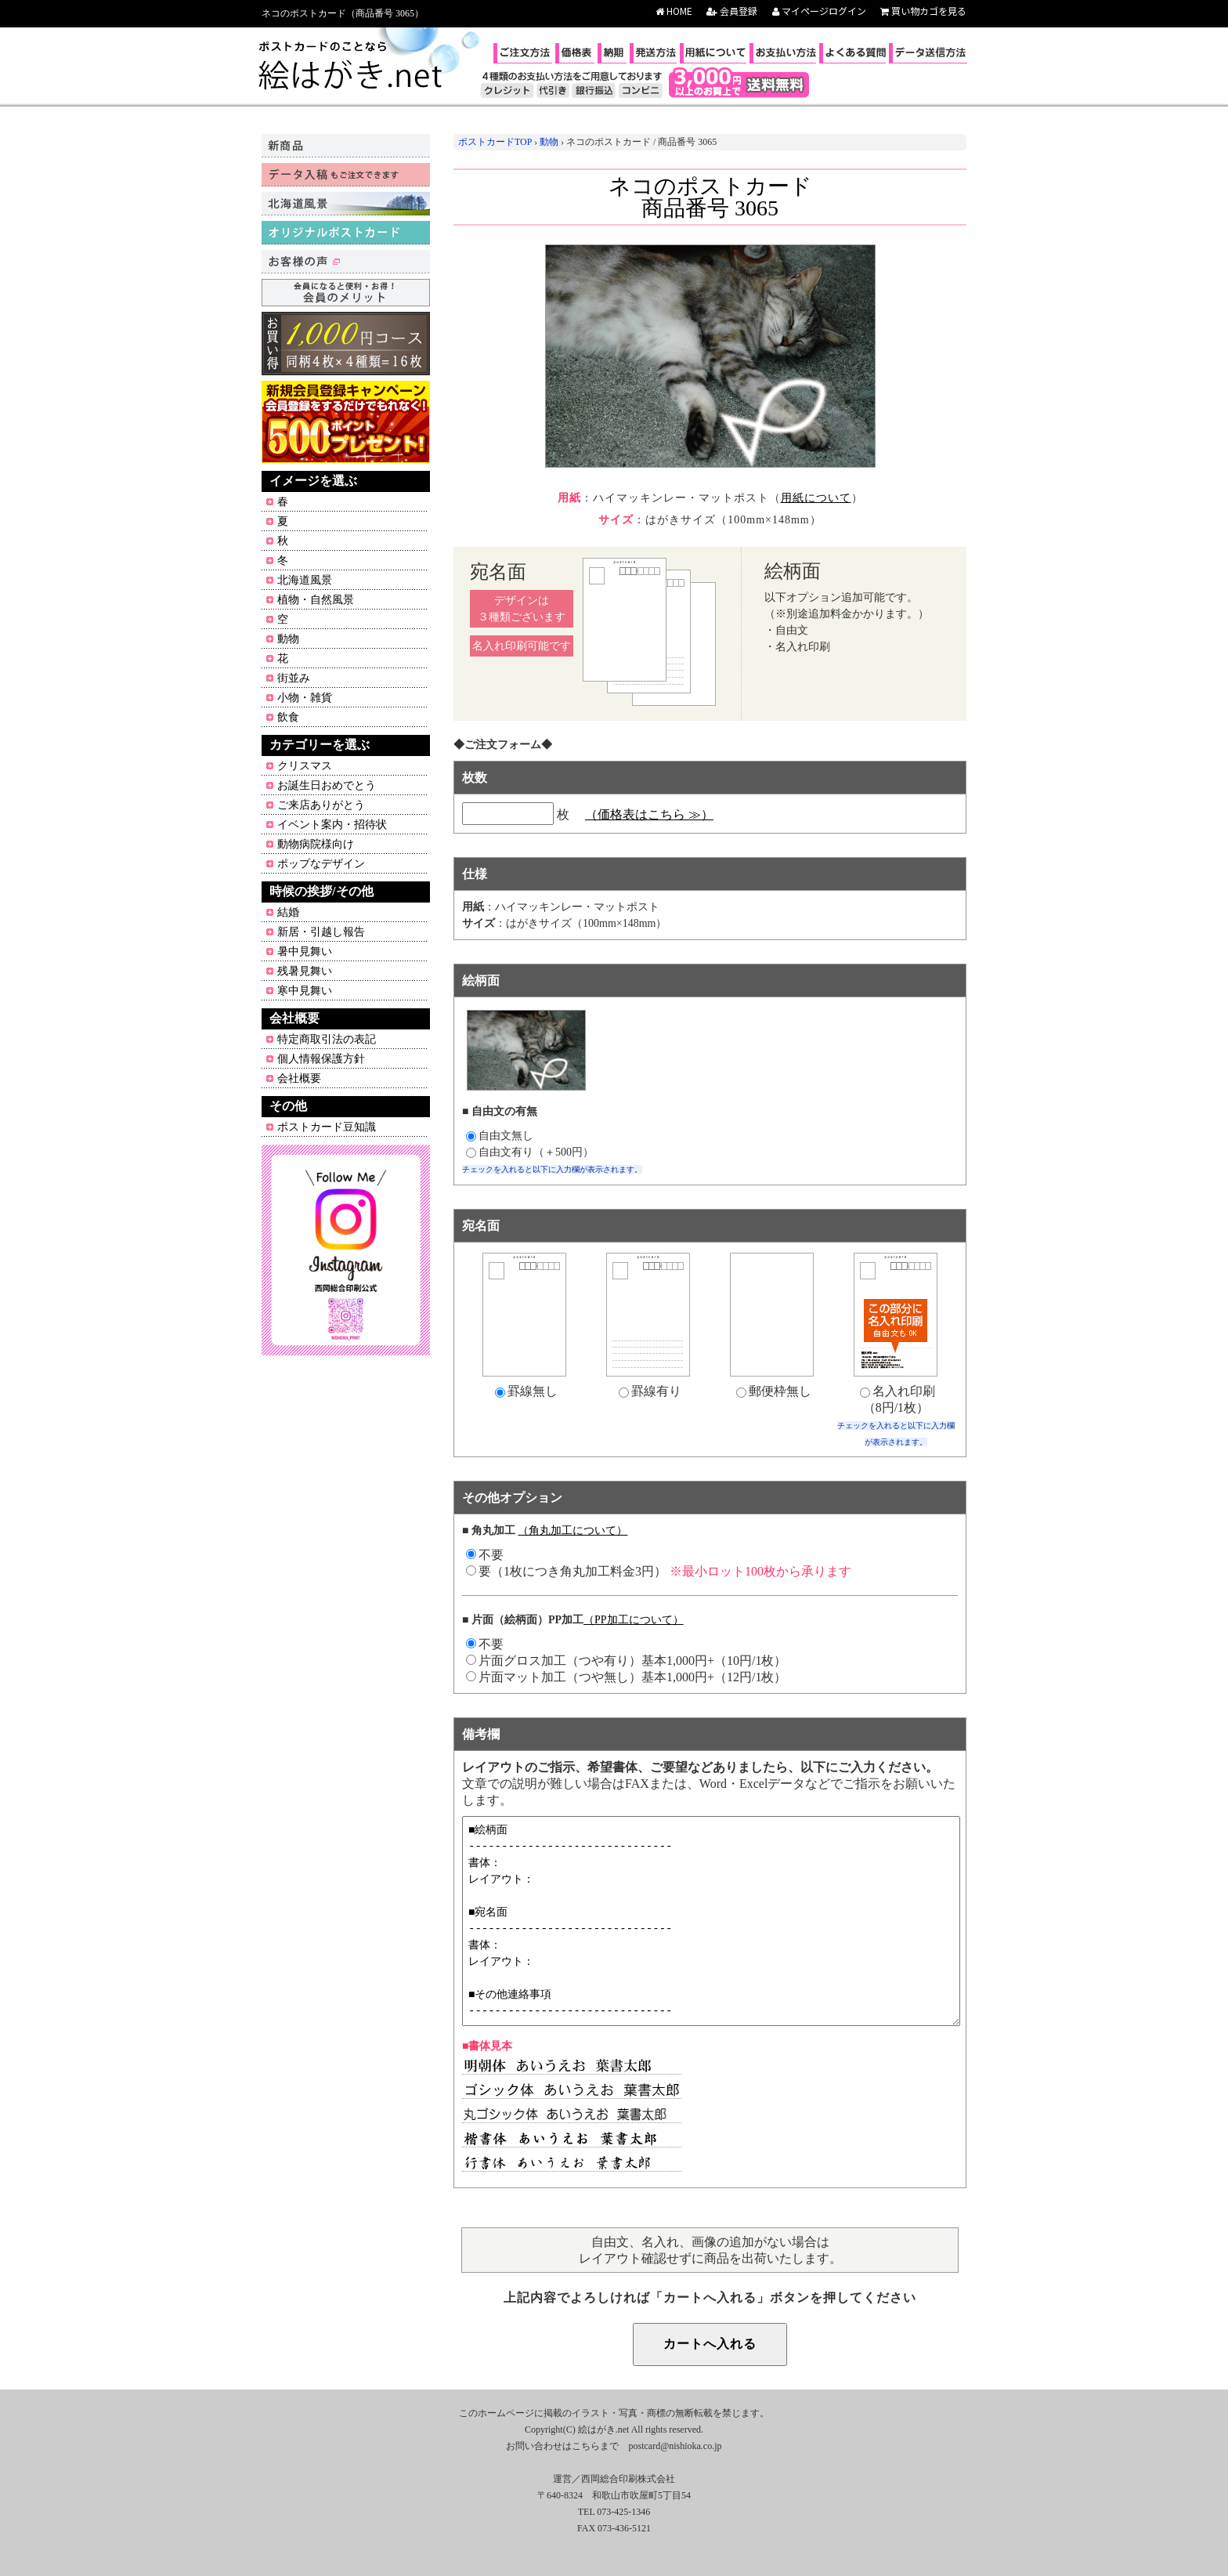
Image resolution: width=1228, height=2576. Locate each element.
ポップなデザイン (321, 864)
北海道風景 (304, 580)
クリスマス (304, 766)
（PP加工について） (633, 1620)
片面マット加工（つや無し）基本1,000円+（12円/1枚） (626, 1677)
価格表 (576, 53)
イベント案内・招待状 (332, 824)
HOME (674, 10)
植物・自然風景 (315, 600)
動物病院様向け (315, 844)
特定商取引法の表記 (326, 1039)
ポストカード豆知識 (326, 1127)
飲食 (288, 717)
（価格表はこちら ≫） (649, 814)
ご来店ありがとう (321, 805)
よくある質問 (854, 53)
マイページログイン (819, 10)
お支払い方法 (784, 53)
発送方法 (655, 53)
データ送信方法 (930, 53)
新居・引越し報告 (321, 932)
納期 (614, 53)
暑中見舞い (304, 951)
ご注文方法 (524, 53)
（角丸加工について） (572, 1530)
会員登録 (731, 10)
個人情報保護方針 (321, 1059)
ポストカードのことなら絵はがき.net (352, 66)
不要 (485, 1644)
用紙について (715, 53)
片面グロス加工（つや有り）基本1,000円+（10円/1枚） (626, 1660)
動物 (288, 639)
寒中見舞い (304, 991)
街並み (293, 678)
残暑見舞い (304, 971)
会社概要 (299, 1078)
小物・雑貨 (304, 698)
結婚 (288, 912)
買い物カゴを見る (923, 10)
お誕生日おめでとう (326, 785)
